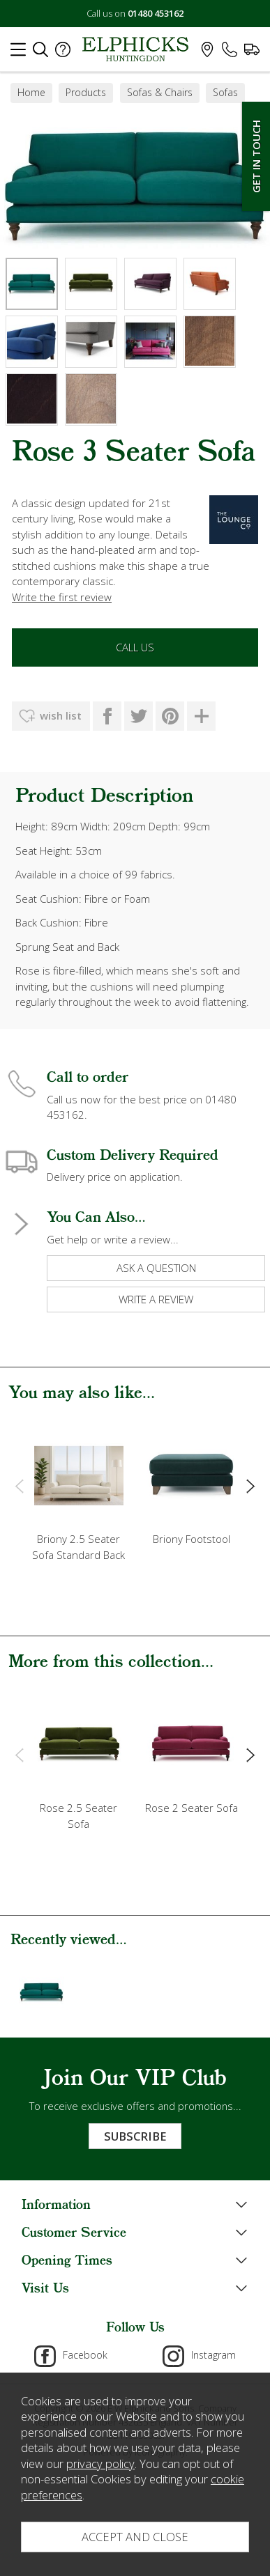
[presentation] (19, 1485)
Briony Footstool (191, 1539)
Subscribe (135, 2136)
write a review (156, 1299)
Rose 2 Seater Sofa (191, 1808)
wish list (61, 715)
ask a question (156, 1268)
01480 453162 (155, 13)
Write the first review (62, 597)
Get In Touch (256, 156)
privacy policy (100, 2463)
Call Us (135, 647)
